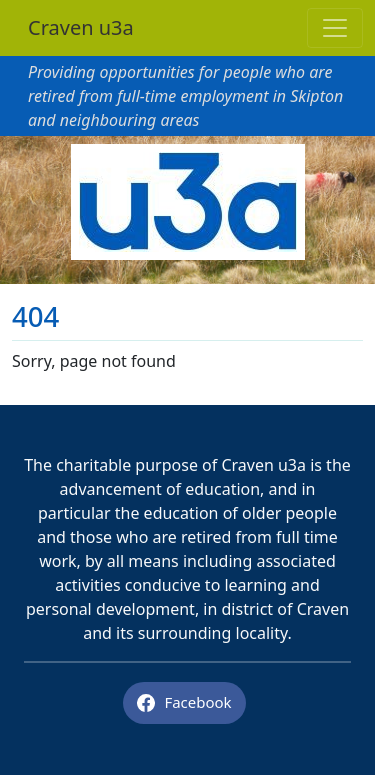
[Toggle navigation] (335, 28)
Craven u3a (81, 27)
